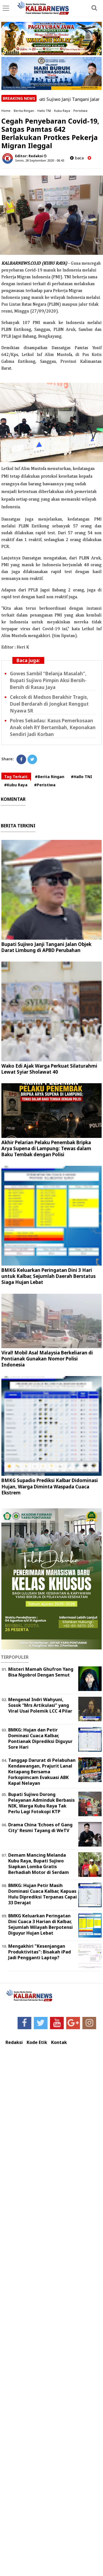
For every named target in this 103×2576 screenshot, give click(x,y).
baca (77, 158)
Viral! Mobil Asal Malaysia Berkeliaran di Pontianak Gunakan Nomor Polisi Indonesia (47, 1359)
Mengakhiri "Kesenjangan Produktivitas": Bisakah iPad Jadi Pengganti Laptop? (39, 1952)
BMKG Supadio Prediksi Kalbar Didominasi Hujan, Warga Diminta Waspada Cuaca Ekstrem (49, 1486)
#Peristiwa (44, 784)
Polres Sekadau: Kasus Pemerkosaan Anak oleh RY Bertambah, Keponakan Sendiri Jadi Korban (53, 727)
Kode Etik (37, 2042)
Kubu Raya (62, 111)
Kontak (59, 2042)
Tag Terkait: (16, 776)
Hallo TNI (44, 111)
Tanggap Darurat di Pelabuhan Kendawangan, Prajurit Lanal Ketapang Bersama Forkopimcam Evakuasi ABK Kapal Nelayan (42, 1771)
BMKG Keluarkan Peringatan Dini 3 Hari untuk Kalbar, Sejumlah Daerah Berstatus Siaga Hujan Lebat (48, 1276)
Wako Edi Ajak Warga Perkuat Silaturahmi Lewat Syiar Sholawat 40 (49, 1069)
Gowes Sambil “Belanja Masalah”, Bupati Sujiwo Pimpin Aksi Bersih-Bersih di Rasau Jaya (48, 680)
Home (5, 111)
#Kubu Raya (15, 784)
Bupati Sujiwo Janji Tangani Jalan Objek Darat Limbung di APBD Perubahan (46, 947)
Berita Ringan (24, 111)
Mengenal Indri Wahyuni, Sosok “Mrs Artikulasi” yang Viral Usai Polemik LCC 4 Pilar (40, 1705)
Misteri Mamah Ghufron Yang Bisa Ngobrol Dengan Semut (40, 1672)
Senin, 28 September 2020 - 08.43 (39, 160)
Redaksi (14, 2042)
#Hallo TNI (81, 776)
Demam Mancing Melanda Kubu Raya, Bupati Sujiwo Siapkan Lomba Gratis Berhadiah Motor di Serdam (38, 1863)
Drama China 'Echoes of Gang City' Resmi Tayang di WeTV (40, 1827)
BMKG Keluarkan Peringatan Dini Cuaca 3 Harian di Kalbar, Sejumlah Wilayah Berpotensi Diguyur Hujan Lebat (40, 1924)
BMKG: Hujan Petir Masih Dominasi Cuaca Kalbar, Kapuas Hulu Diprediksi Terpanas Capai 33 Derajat (42, 1893)
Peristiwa (80, 111)
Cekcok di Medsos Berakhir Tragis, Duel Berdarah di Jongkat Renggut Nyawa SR (49, 704)
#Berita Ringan (49, 776)
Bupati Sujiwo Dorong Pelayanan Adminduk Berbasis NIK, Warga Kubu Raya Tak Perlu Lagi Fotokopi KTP (41, 1802)
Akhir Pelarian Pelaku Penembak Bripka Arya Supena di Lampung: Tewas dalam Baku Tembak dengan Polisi (46, 1148)
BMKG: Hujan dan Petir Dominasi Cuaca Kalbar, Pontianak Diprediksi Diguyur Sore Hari (40, 1738)
